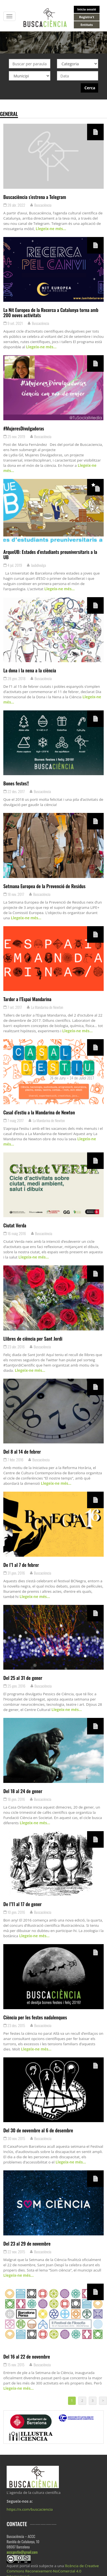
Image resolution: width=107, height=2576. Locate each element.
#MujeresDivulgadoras (23, 428)
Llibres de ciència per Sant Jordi (32, 1338)
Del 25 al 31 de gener (22, 1677)
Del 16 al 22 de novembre (26, 2356)
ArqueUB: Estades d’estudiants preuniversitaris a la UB (50, 554)
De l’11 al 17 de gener (22, 1903)
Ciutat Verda (14, 1225)
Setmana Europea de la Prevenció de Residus (44, 886)
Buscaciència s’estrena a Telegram (34, 196)
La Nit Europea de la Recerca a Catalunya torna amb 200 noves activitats (50, 312)
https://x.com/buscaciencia (30, 2509)
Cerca (89, 87)
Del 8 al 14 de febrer (22, 1451)
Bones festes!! (16, 783)
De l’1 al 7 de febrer (21, 1564)
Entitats (86, 25)
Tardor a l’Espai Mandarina (27, 999)
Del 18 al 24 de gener (22, 1790)
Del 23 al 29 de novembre (27, 2243)
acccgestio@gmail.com (22, 2552)
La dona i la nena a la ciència (29, 670)
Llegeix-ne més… (50, 228)
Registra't (86, 17)
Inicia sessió (86, 9)
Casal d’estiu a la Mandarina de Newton (39, 1112)
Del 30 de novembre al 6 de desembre (38, 2130)
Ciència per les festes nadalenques (35, 2017)
